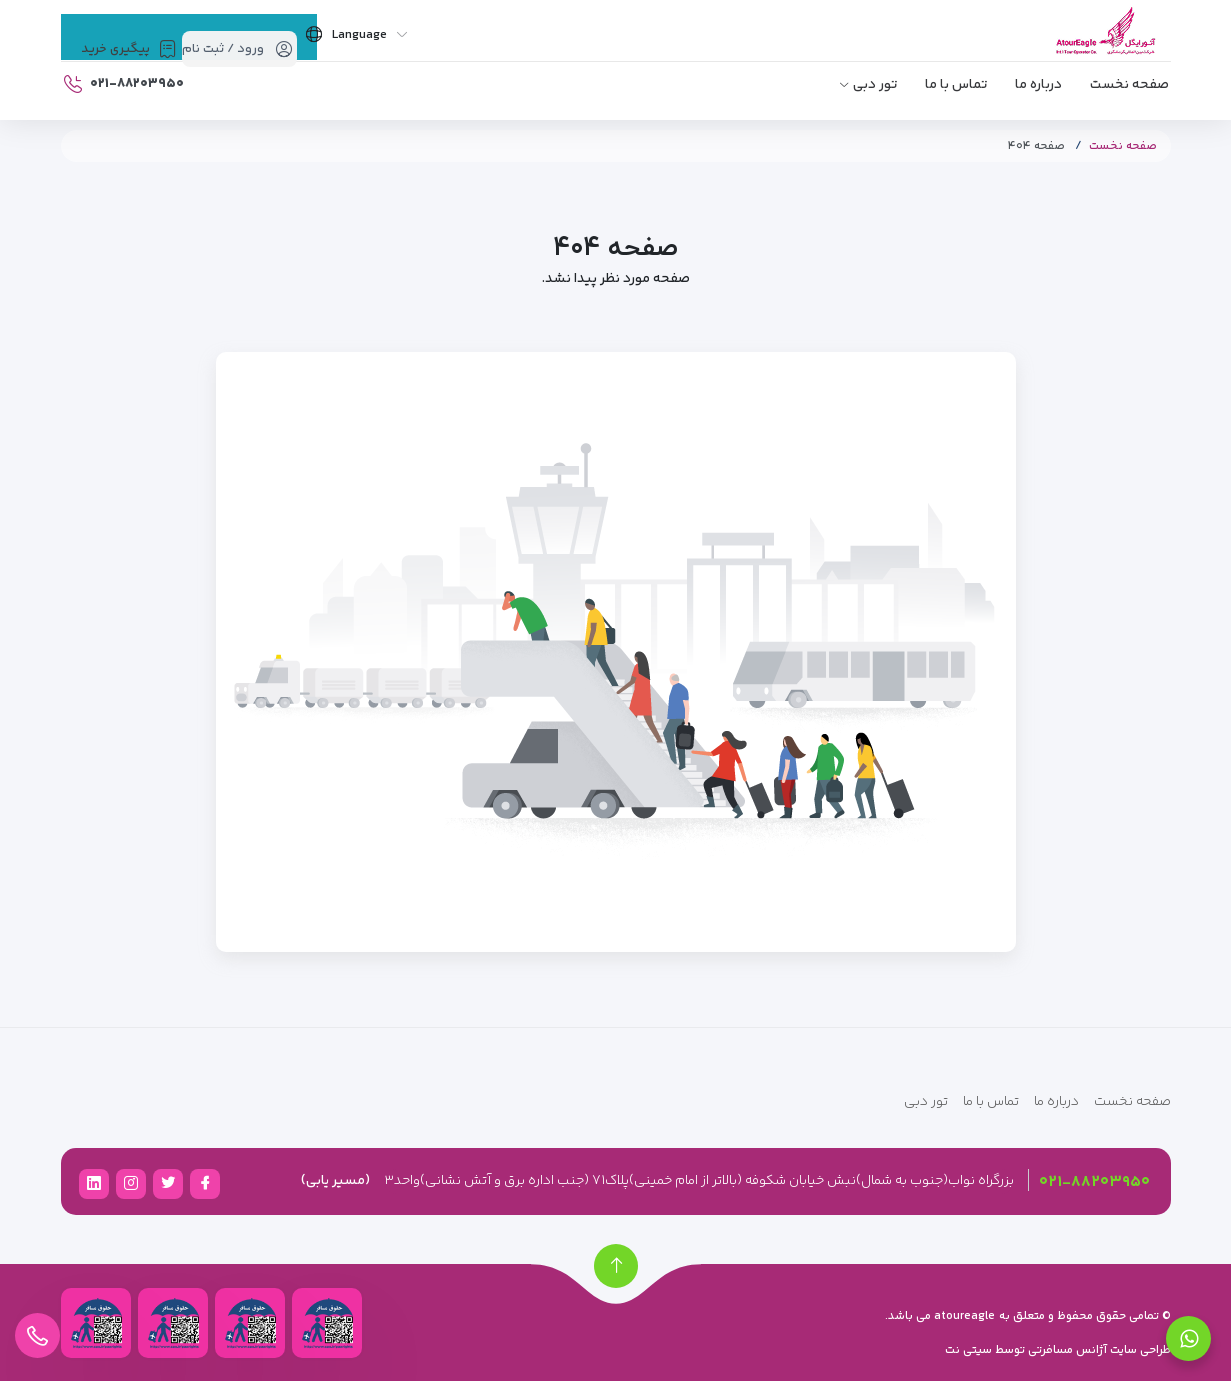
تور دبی (875, 85)
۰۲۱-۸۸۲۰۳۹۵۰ (1094, 1182)
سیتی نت (968, 1350)
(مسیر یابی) (335, 1181)
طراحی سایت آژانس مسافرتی (1098, 1350)
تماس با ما (956, 85)
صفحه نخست (1129, 85)
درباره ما (1038, 85)
